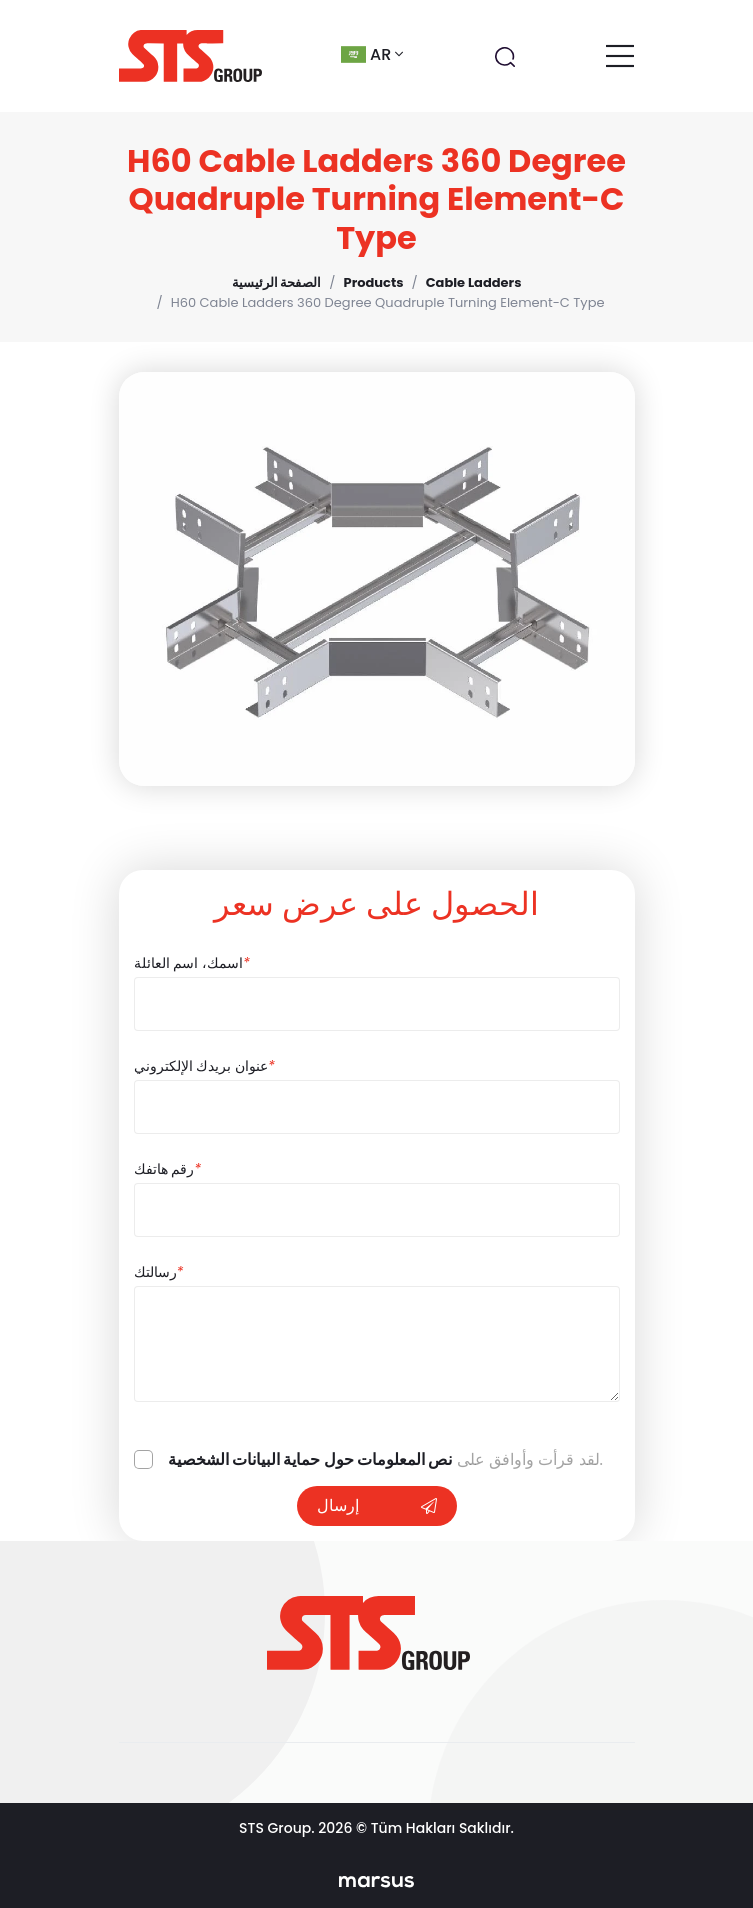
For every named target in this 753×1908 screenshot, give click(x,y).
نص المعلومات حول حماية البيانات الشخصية (310, 1459)
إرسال (377, 1505)
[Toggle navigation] (620, 56)
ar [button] (372, 54)
